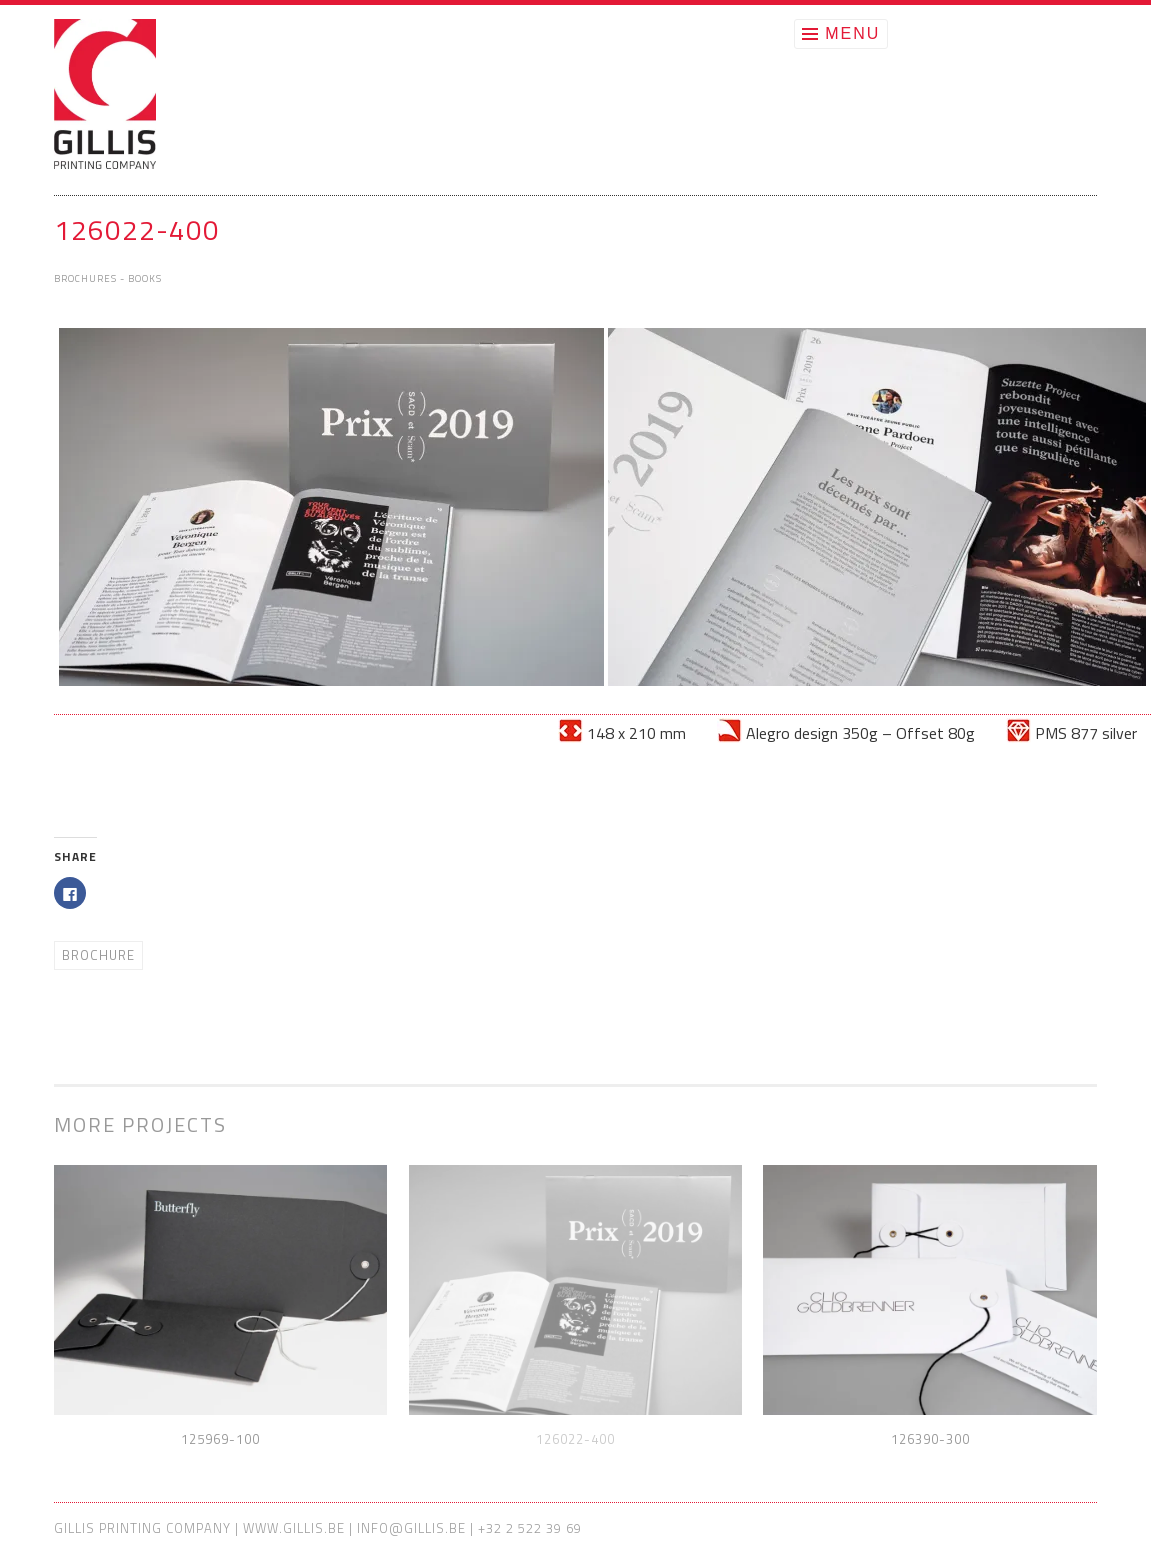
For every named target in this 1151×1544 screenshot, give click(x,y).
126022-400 (575, 1439)
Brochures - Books (108, 278)
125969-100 (220, 1439)
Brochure (98, 955)
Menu (852, 33)
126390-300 (930, 1439)
